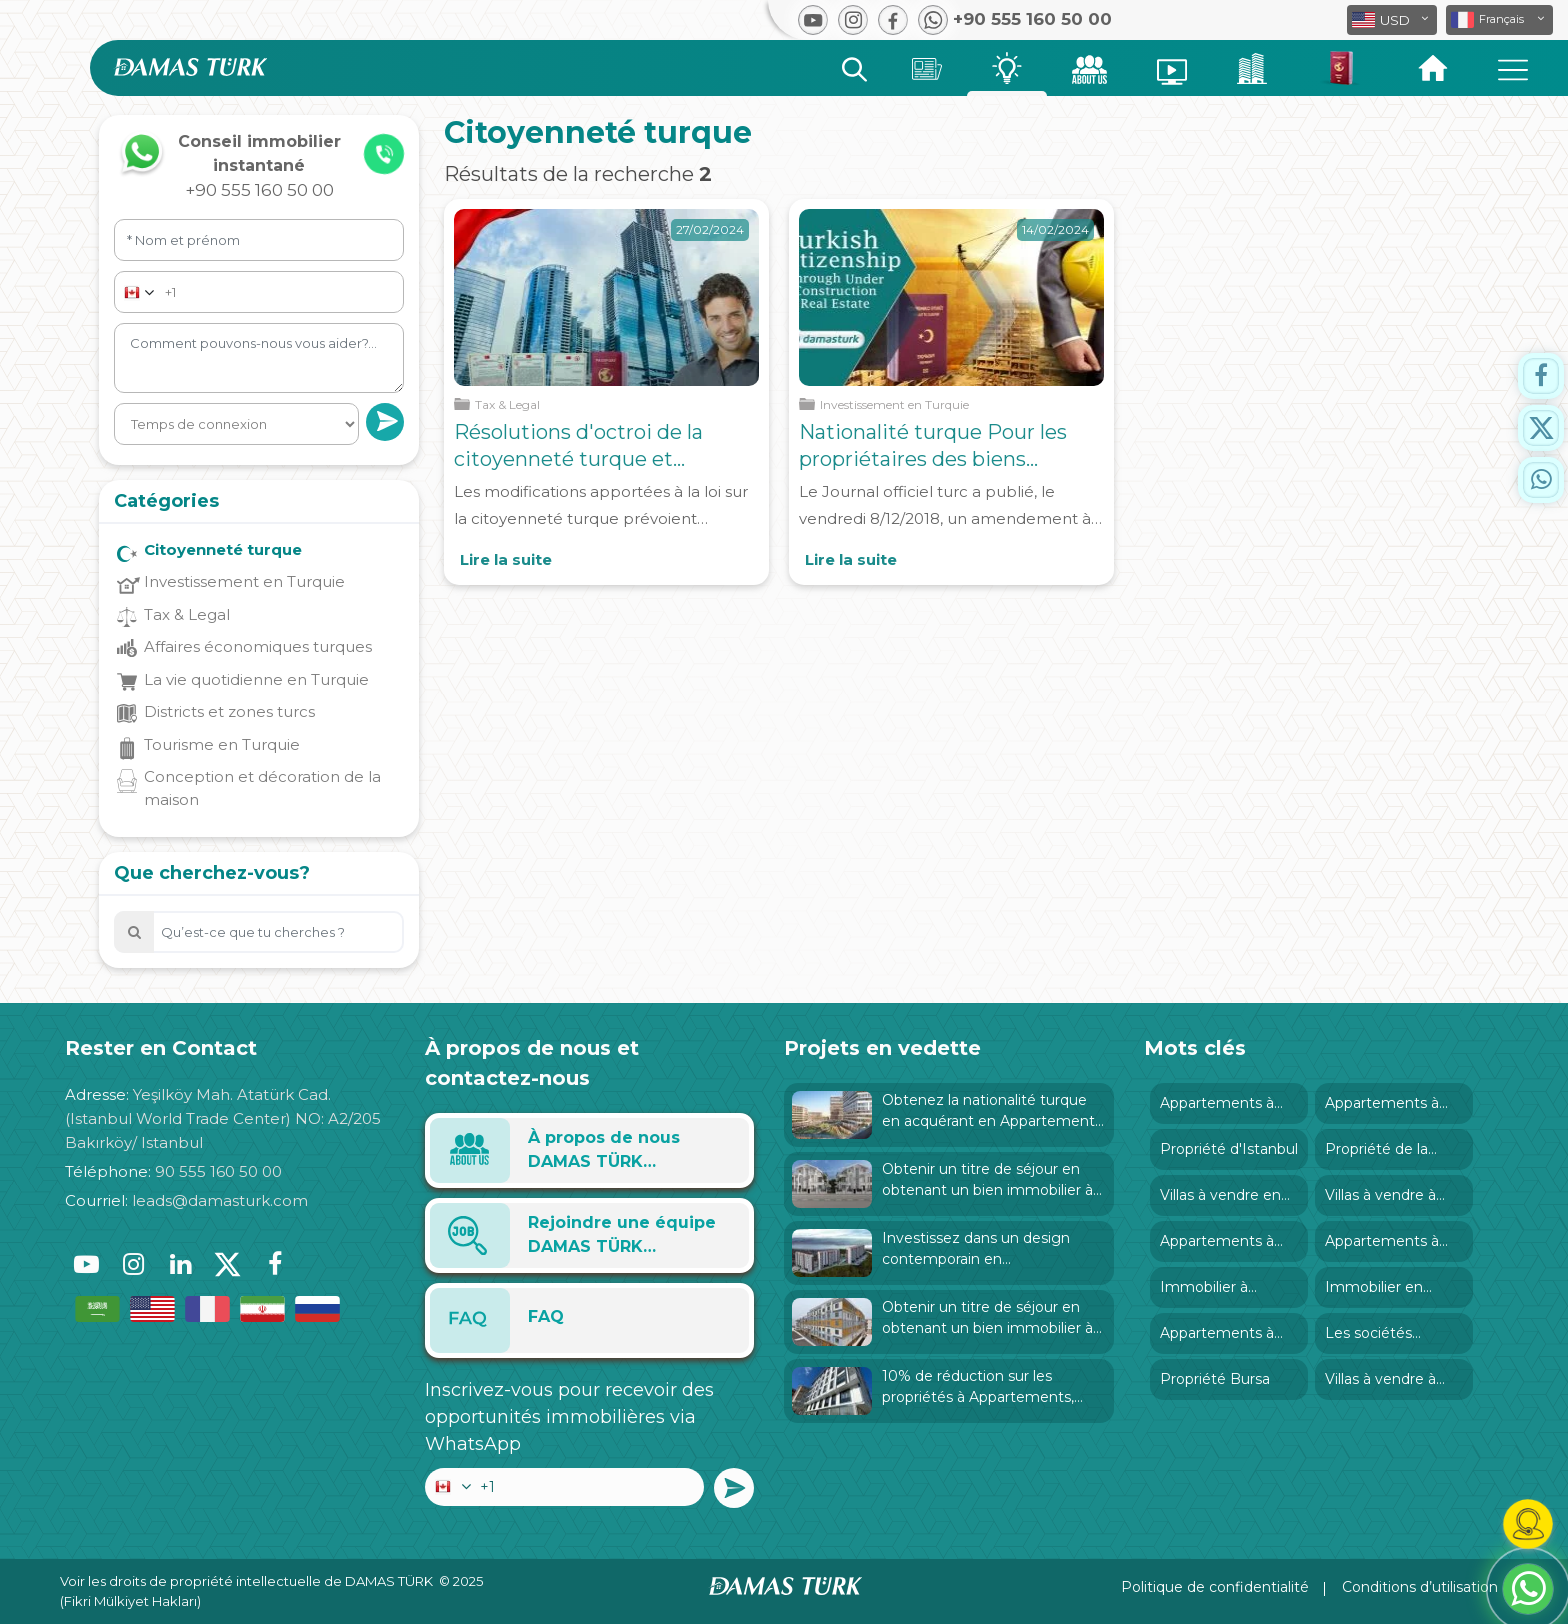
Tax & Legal (187, 614)
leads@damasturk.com (220, 1200)
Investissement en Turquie (244, 581)
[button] (1499, 20)
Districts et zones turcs (229, 711)
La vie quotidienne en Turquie (256, 679)
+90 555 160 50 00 (259, 190)
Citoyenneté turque (223, 549)
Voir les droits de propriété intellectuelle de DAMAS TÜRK (246, 1581)
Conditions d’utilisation (1420, 1587)
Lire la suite (506, 559)
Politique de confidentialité (1215, 1587)
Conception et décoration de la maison (262, 788)
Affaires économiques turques (258, 646)
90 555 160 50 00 (218, 1171)
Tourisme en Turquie (222, 744)
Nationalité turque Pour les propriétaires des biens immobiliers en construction (940, 459)
